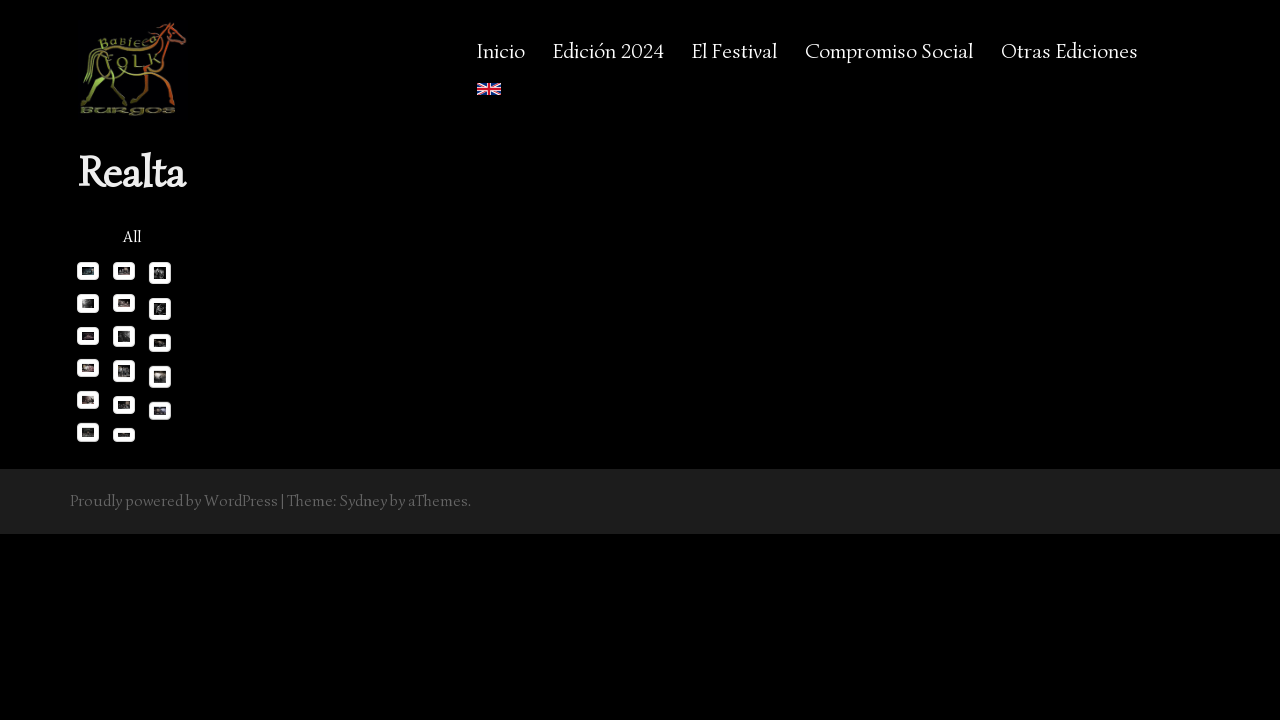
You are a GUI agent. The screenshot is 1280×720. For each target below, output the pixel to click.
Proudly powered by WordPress (174, 501)
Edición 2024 (608, 51)
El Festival (734, 51)
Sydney (363, 501)
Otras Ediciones (1069, 51)
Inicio (501, 51)
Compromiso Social (889, 51)
